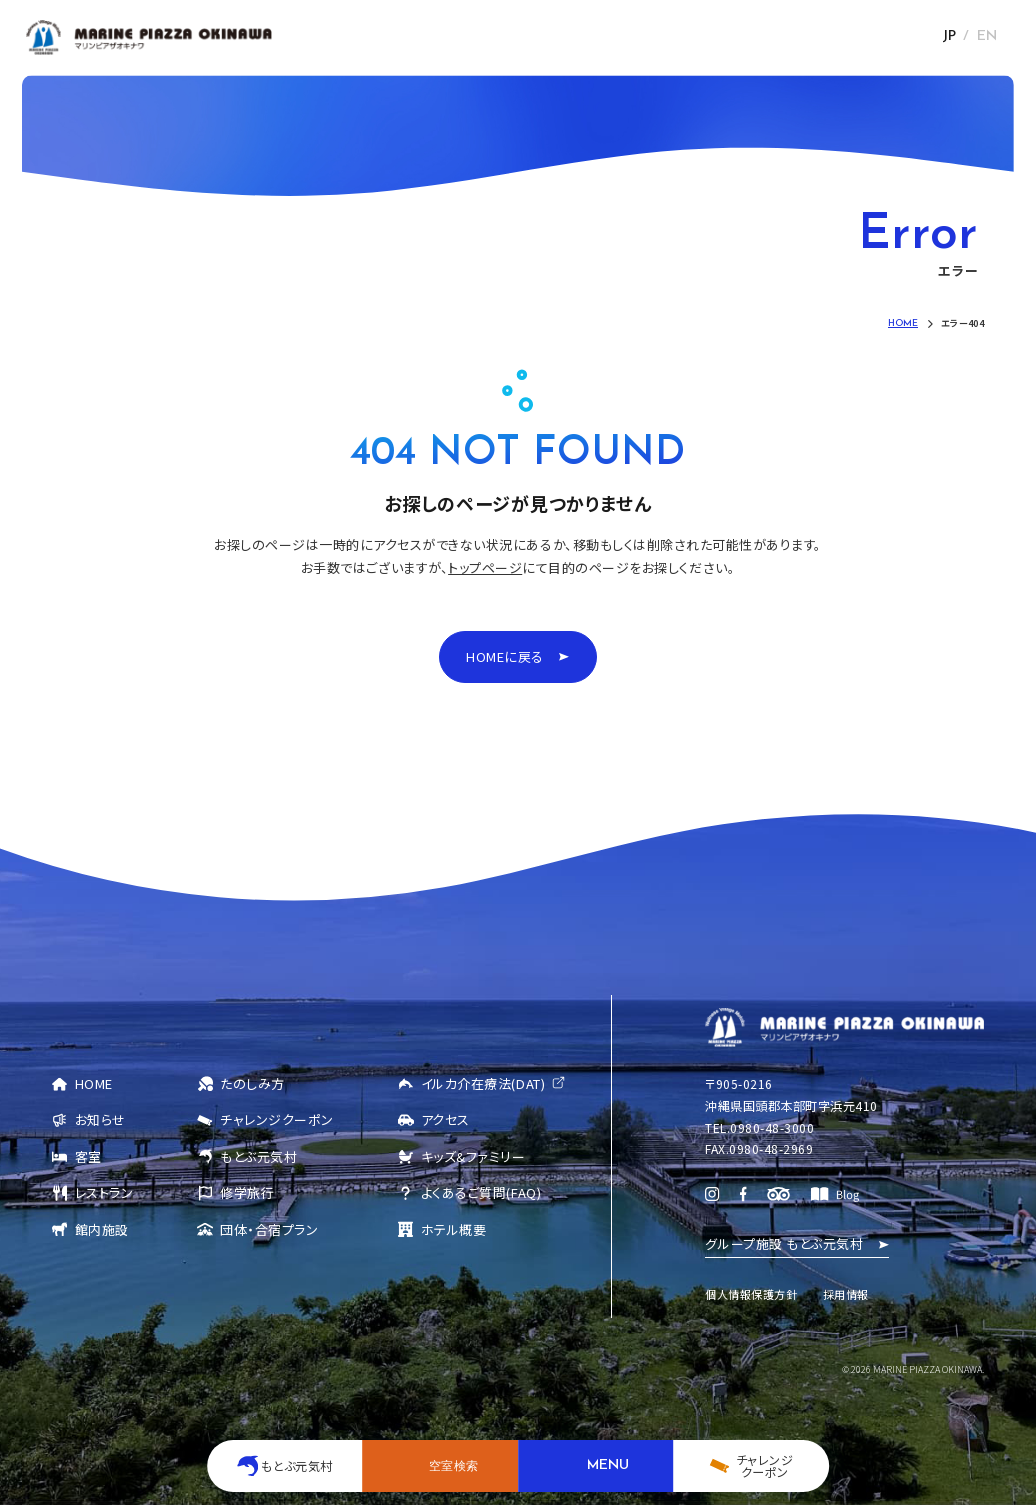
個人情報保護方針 (751, 1294)
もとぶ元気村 (258, 1156)
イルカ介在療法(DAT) (483, 1083)
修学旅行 (247, 1192)
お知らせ (100, 1119)
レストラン (104, 1192)
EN (987, 37)
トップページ (485, 567)
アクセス (445, 1119)
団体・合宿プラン (269, 1229)
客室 (88, 1156)
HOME (94, 1083)
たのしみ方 (252, 1083)
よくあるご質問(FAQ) (481, 1192)
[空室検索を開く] (440, 1466)
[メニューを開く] (595, 1466)
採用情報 (846, 1294)
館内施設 (102, 1229)
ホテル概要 (454, 1229)
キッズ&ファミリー (473, 1156)
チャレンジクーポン (277, 1119)
